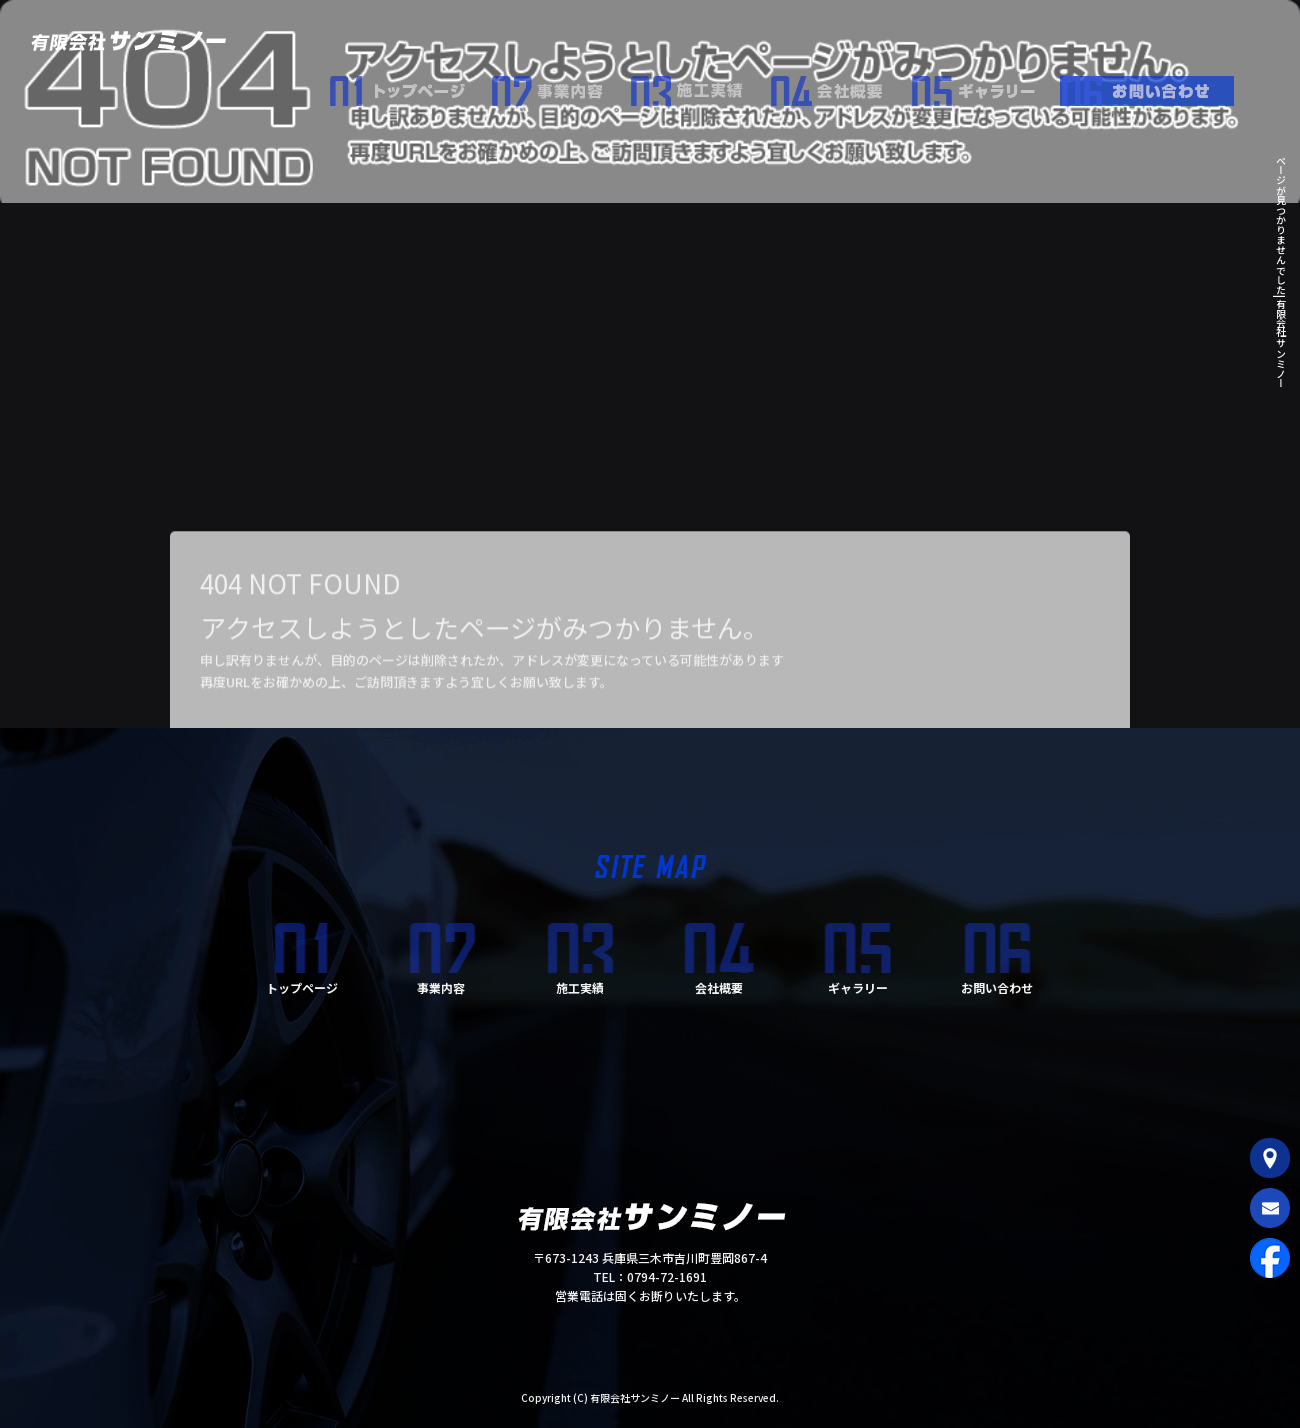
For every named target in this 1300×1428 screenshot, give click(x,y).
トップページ (410, 86)
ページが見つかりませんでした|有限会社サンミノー (1280, 271)
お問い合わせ (1155, 86)
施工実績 (700, 86)
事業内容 (560, 86)
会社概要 (840, 86)
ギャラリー (985, 86)
